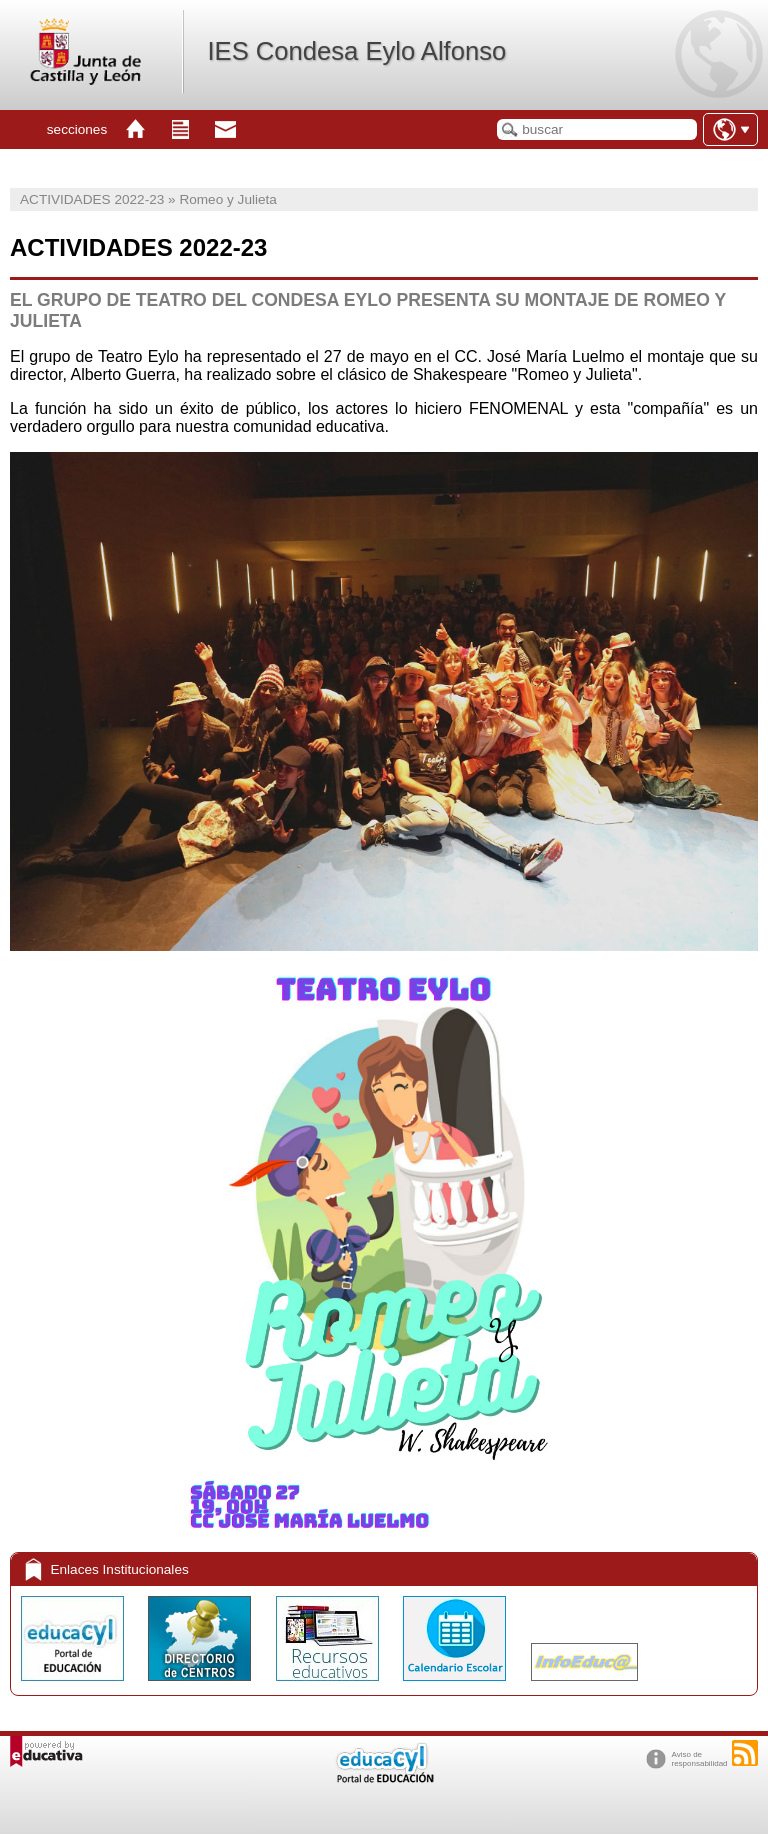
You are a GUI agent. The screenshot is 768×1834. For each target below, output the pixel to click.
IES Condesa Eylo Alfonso (356, 51)
